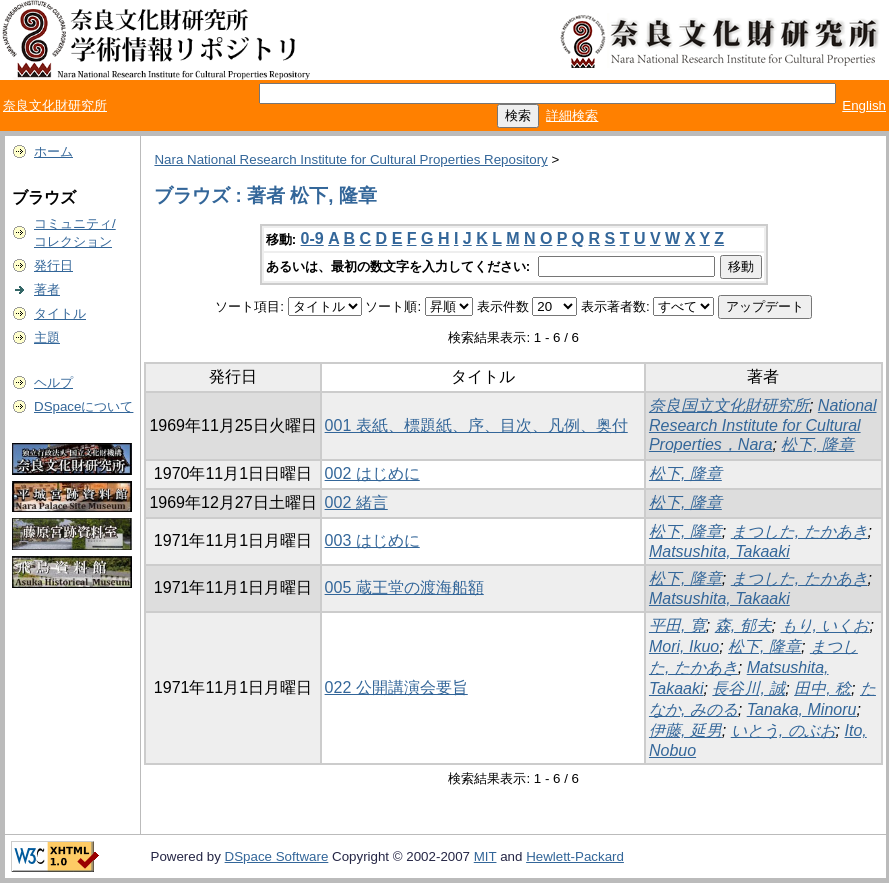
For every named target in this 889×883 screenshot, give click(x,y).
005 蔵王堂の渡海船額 (404, 587)
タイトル (60, 313)
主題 (47, 337)
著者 (47, 289)
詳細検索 (572, 115)
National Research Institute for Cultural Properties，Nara (763, 425)
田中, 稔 (822, 688)
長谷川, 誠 (748, 688)
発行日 (53, 265)
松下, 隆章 (817, 444)
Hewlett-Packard (575, 856)
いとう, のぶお (783, 730)
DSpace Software (277, 856)
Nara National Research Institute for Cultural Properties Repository (350, 159)
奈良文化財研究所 (55, 105)
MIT (485, 856)
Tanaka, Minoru (802, 709)
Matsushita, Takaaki (719, 551)
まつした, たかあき (799, 531)
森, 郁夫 (743, 625)
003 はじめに (372, 540)
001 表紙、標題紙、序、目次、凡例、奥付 (476, 425)
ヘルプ (53, 382)
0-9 (312, 238)
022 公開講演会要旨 (396, 687)
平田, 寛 (677, 625)
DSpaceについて (83, 406)
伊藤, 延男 (685, 730)
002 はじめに (372, 473)
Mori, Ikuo (684, 646)
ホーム (53, 151)
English (864, 105)
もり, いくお (825, 625)
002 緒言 (356, 502)
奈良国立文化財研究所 (729, 405)
